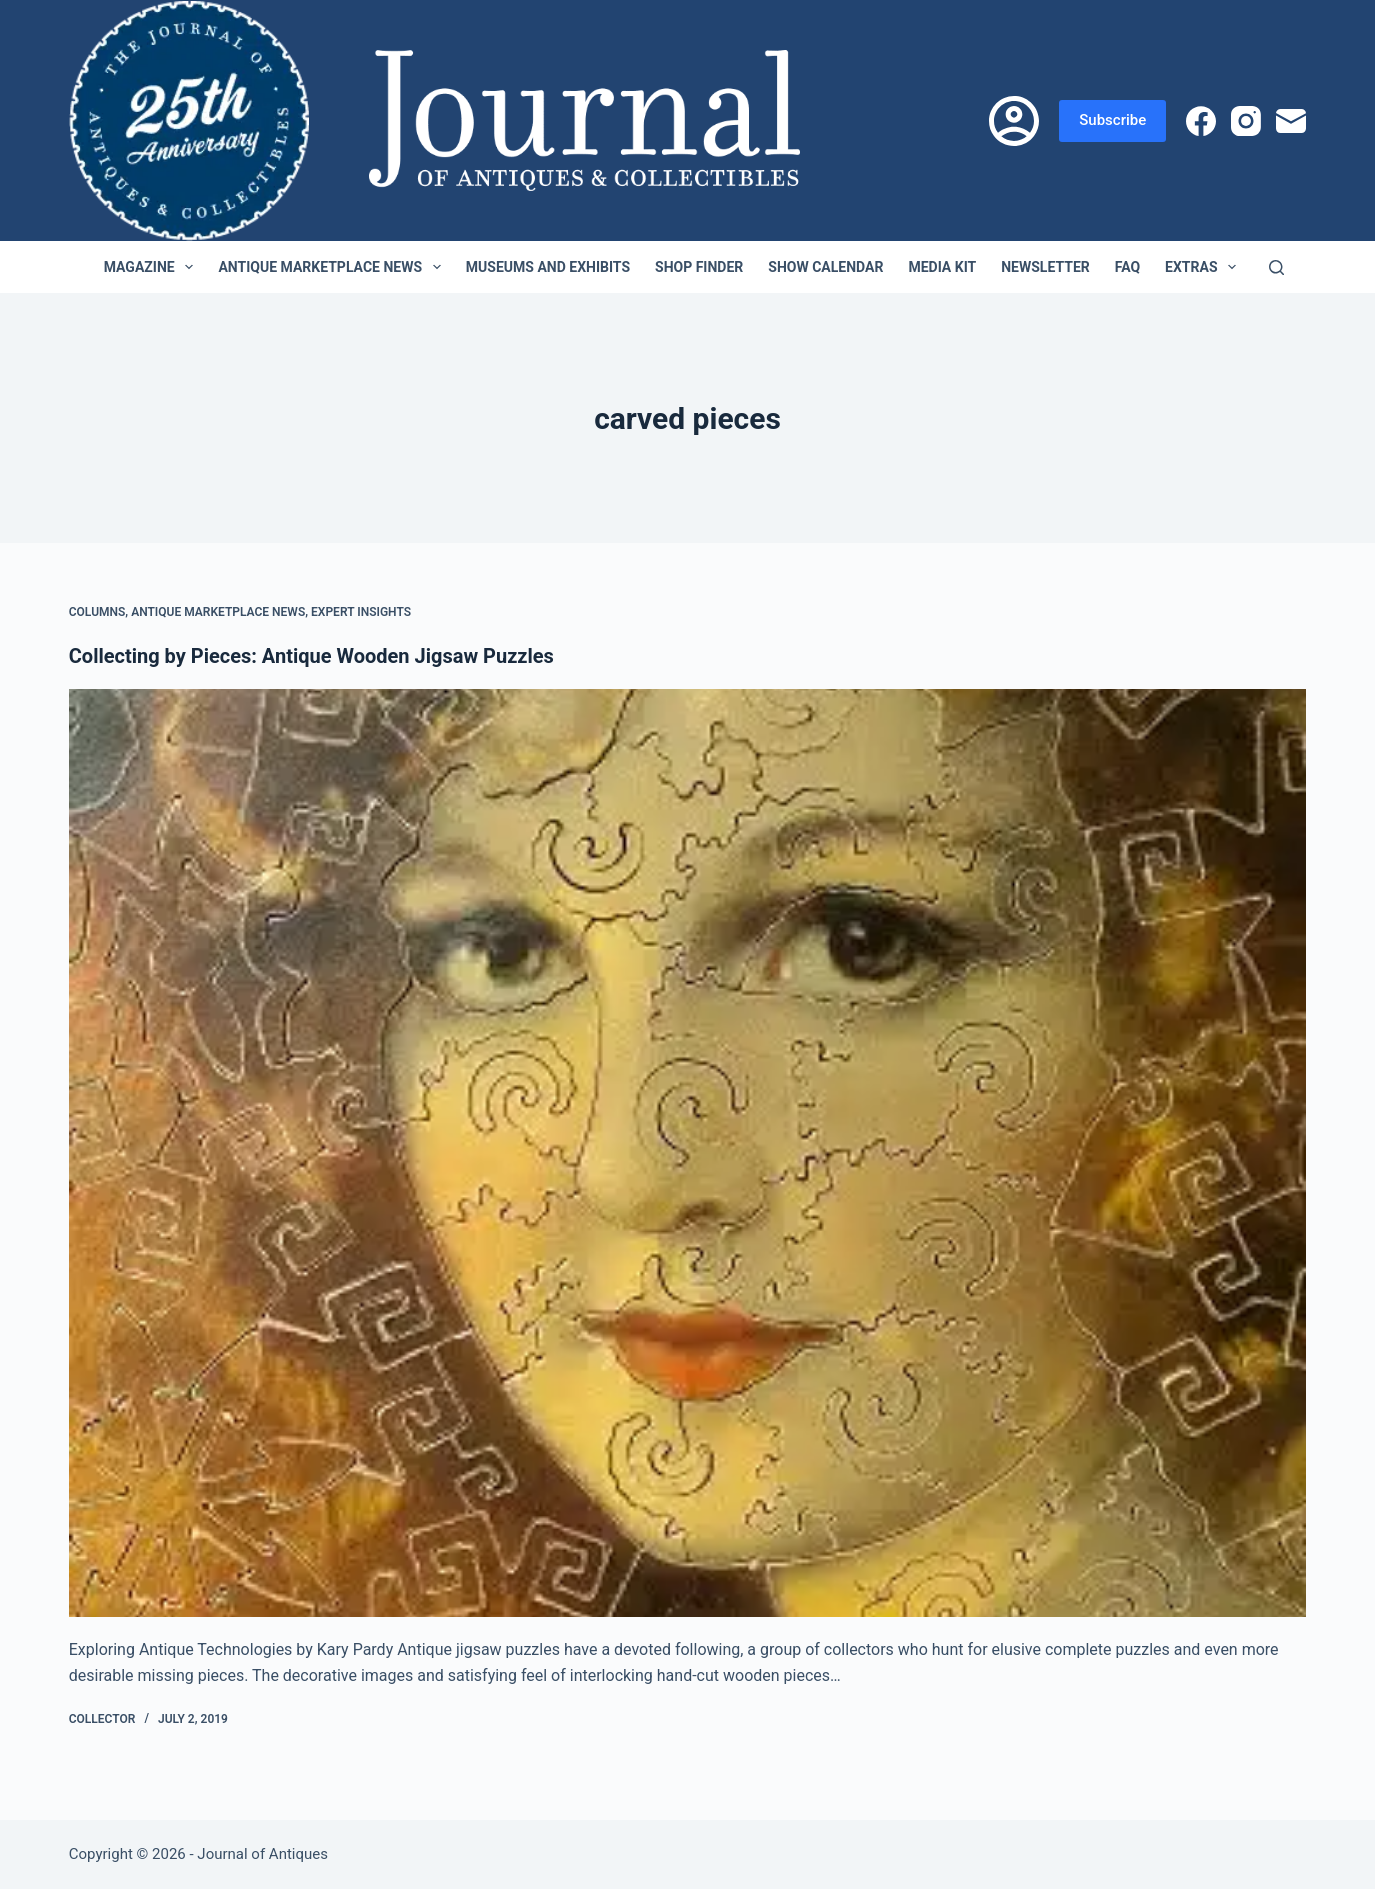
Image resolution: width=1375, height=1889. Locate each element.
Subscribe (1112, 120)
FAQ (1127, 267)
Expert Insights (361, 612)
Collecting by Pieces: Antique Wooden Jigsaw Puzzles (311, 656)
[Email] (1291, 121)
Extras (1204, 267)
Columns (97, 612)
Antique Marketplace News (333, 267)
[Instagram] (1246, 121)
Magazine (153, 267)
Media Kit (942, 267)
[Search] (1276, 267)
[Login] (1014, 121)
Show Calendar (825, 267)
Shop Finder (699, 267)
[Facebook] (1201, 121)
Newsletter (1045, 267)
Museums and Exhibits (548, 267)
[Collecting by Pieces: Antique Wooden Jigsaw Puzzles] (688, 1153)
